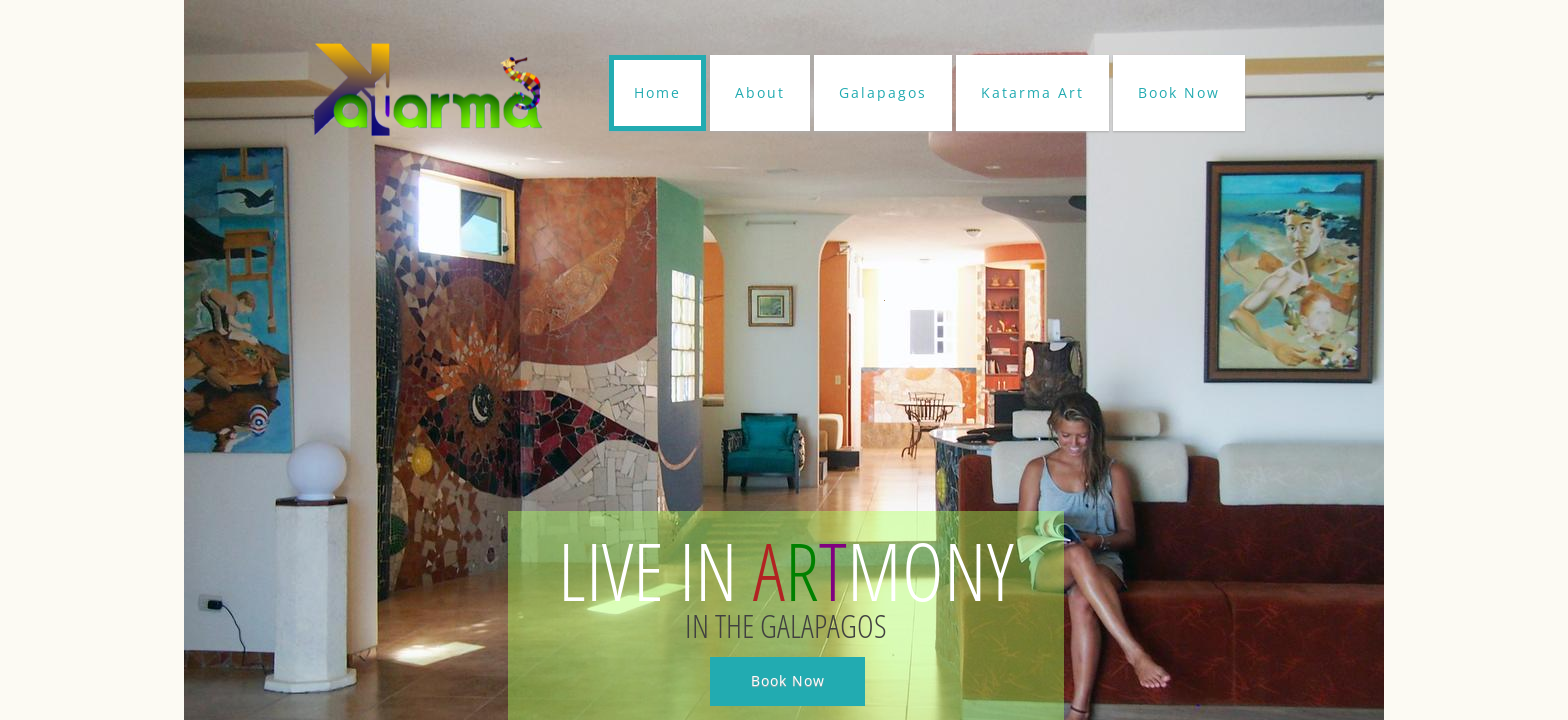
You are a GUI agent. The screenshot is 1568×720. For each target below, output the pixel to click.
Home (657, 92)
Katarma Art (1032, 92)
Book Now (1179, 92)
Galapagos (883, 92)
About (760, 92)
